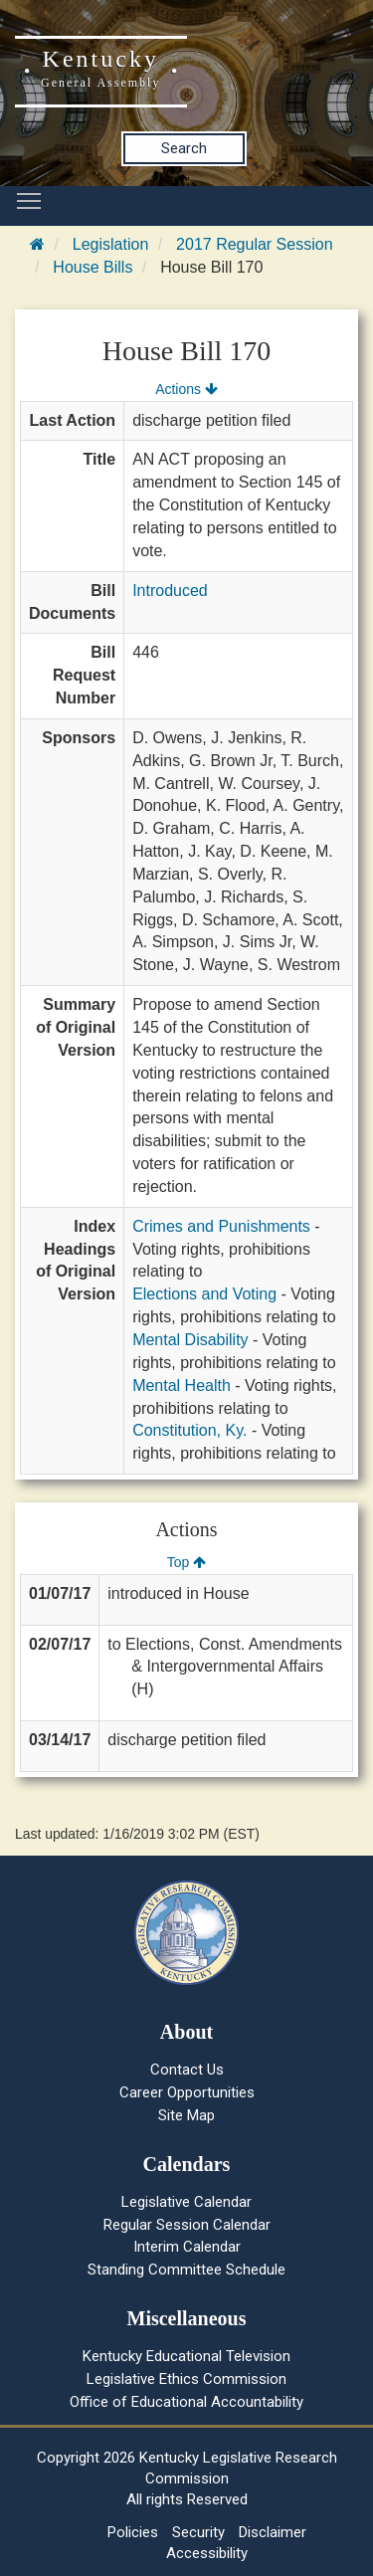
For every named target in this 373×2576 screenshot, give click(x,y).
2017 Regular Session (254, 244)
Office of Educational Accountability (186, 2402)
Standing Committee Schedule (186, 2270)
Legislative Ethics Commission (186, 2379)
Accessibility (207, 2553)
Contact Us (187, 2070)
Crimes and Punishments (221, 1226)
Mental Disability (190, 1339)
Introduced (170, 590)
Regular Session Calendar (187, 2225)
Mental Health (181, 1385)
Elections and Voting (204, 1294)
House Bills (92, 267)
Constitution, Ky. (189, 1430)
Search (184, 148)
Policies (132, 2532)
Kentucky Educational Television (186, 2356)
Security (198, 2532)
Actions (186, 389)
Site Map (186, 2115)
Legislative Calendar (186, 2202)
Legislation (111, 244)
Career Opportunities (187, 2092)
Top (186, 1562)
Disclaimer (272, 2532)
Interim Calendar (187, 2247)
